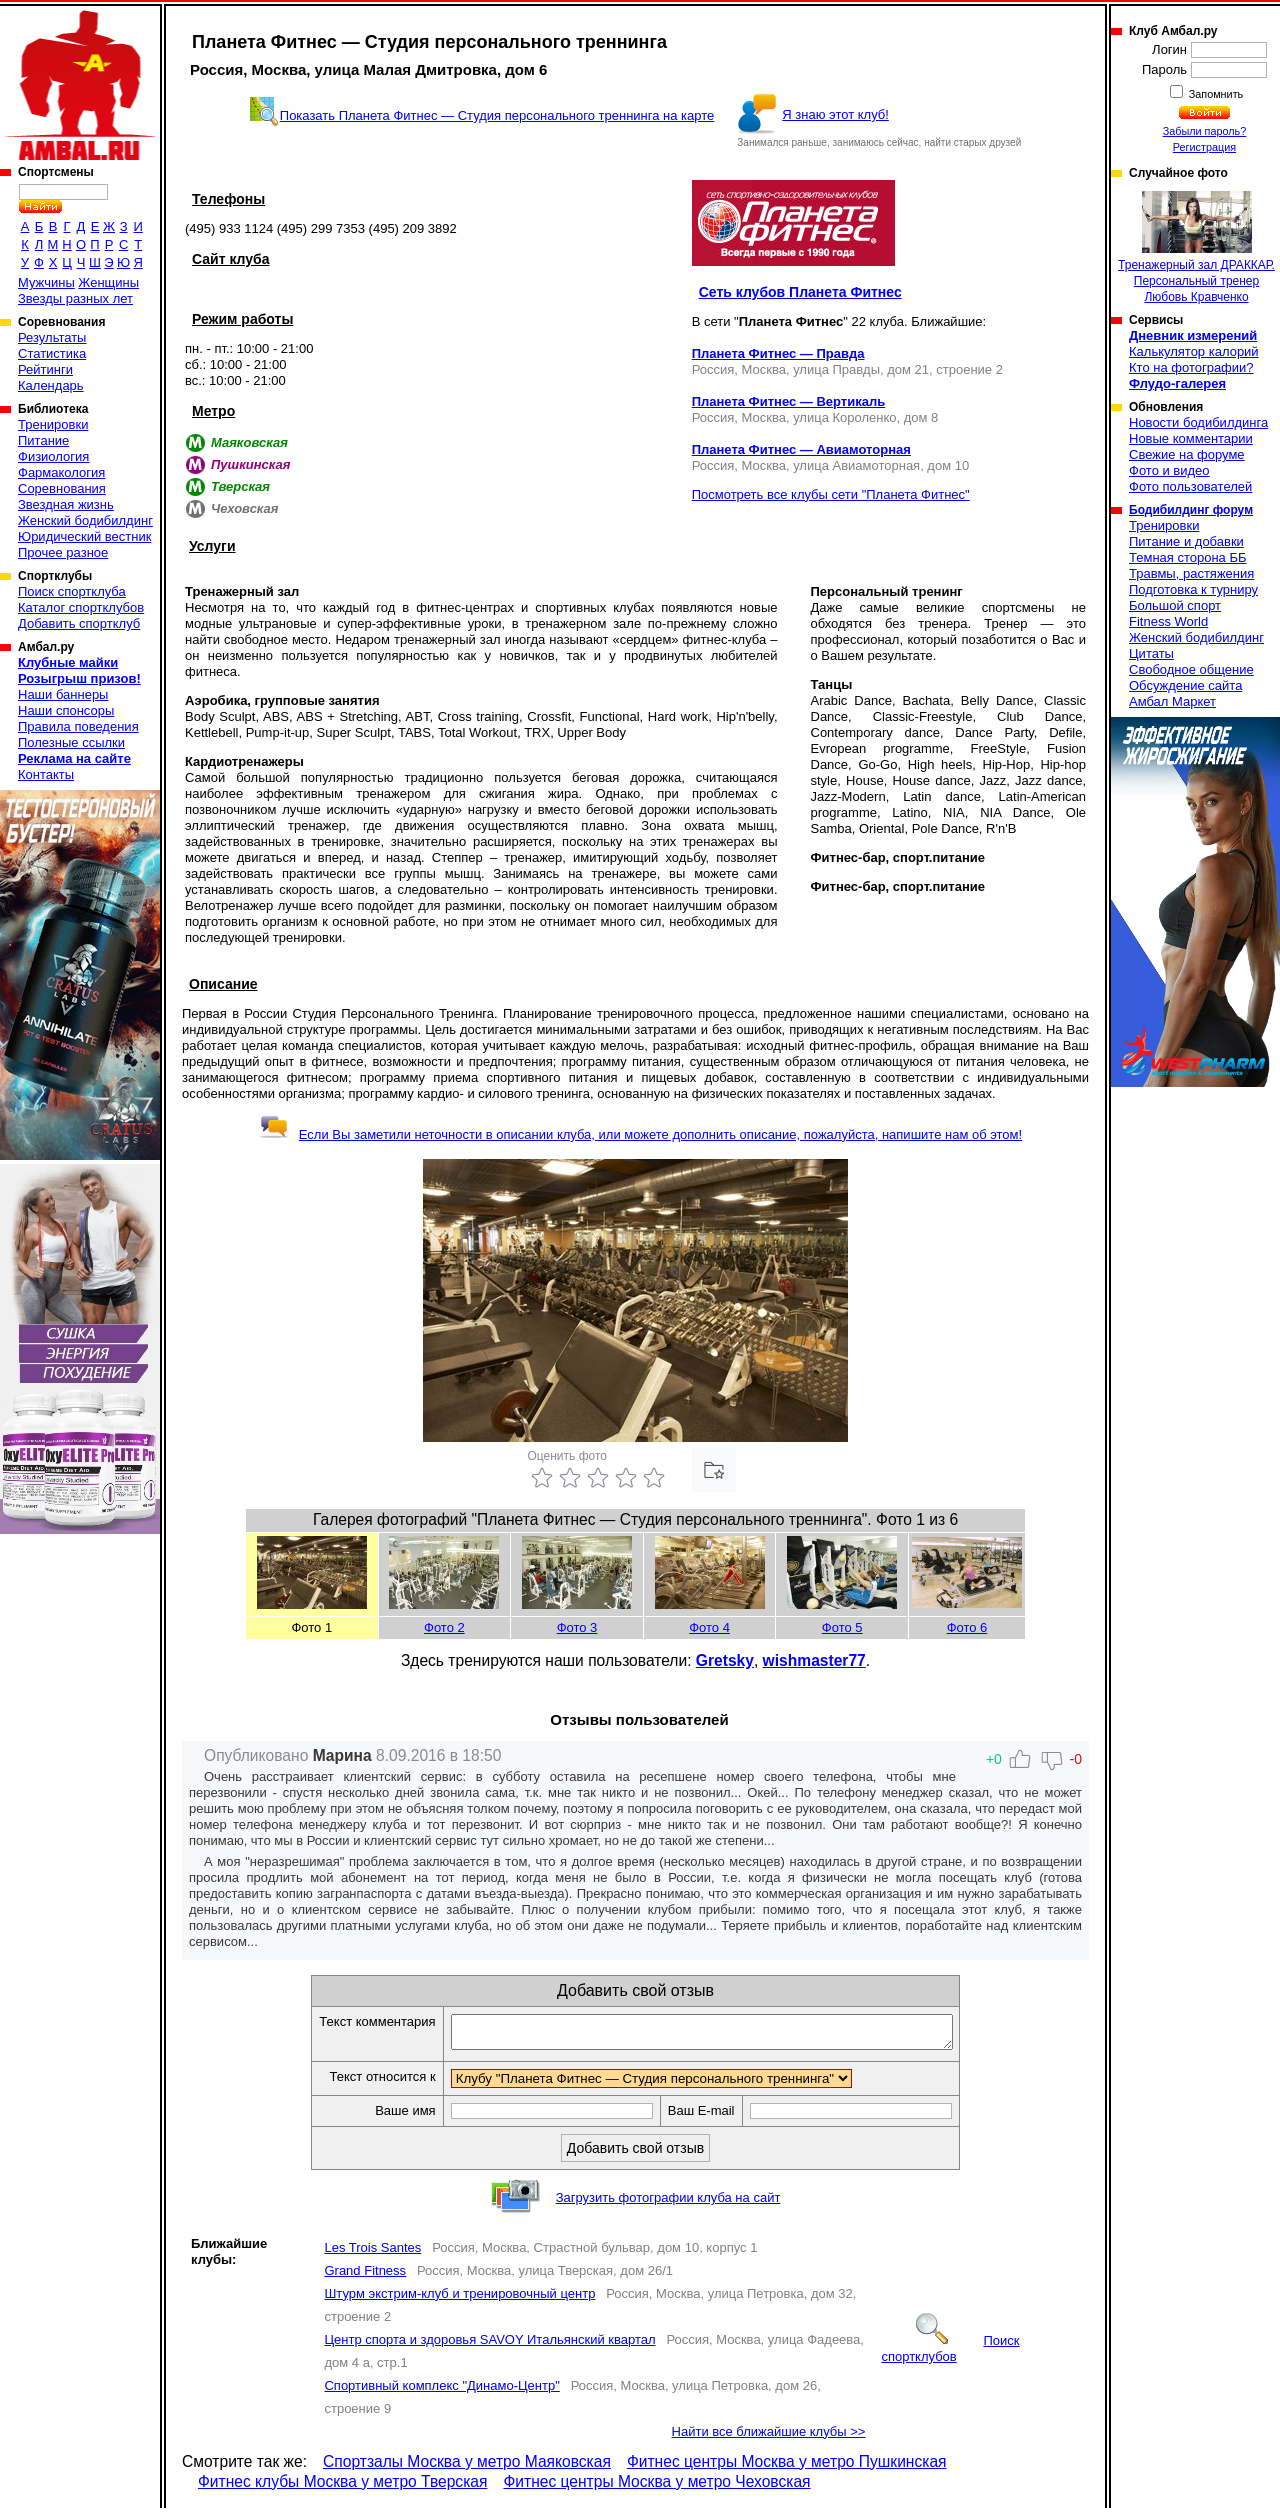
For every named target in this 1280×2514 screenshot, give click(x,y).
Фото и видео (1169, 470)
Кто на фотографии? (1191, 367)
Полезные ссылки (71, 742)
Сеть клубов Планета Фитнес (800, 292)
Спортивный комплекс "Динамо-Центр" (441, 2391)
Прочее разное (63, 552)
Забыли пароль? (1205, 131)
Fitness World (1168, 621)
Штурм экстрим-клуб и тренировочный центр (459, 2299)
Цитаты (1151, 653)
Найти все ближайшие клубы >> (769, 2437)
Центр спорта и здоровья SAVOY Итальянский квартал (489, 2345)
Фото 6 (967, 1627)
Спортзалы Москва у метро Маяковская (467, 2467)
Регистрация (1204, 147)
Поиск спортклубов (950, 2354)
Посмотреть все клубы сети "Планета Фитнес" (831, 494)
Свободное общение (1191, 669)
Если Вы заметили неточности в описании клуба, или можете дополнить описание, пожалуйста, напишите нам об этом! (640, 1134)
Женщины (108, 282)
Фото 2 (444, 1627)
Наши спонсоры (66, 710)
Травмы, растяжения (1191, 573)
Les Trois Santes (372, 2253)
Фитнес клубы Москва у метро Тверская (342, 2487)
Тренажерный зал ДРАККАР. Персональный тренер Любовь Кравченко (1196, 247)
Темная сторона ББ (1188, 557)
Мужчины (46, 282)
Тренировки (53, 424)
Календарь (51, 385)
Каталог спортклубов (81, 607)
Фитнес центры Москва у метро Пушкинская (787, 2467)
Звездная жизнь (66, 504)
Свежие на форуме (1187, 454)
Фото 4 (709, 1627)
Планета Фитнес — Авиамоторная (801, 449)
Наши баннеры (63, 694)
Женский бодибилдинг (85, 520)
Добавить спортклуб (79, 623)
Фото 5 (842, 1627)
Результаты (52, 337)
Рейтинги (45, 369)
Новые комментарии (1191, 438)
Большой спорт (1175, 605)
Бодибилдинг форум (1191, 510)
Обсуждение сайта (1185, 685)
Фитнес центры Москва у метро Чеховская (656, 2487)
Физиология (53, 456)
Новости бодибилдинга (1198, 422)
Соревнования (62, 488)
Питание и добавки (1186, 541)
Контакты (46, 774)
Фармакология (61, 472)
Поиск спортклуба (72, 591)
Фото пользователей (1190, 486)
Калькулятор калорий (1194, 351)
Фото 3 (577, 1627)
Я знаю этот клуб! (835, 114)
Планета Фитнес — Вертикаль (789, 401)
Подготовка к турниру (1193, 589)
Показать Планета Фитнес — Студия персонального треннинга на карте (497, 115)
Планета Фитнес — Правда (778, 353)
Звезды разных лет (75, 298)
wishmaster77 (814, 1660)
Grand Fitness (365, 2276)
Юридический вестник (84, 536)
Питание (43, 440)
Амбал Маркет (1172, 701)
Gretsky (725, 1660)
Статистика (52, 353)
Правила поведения (78, 726)
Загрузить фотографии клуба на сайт (668, 2203)
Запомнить (1215, 94)
